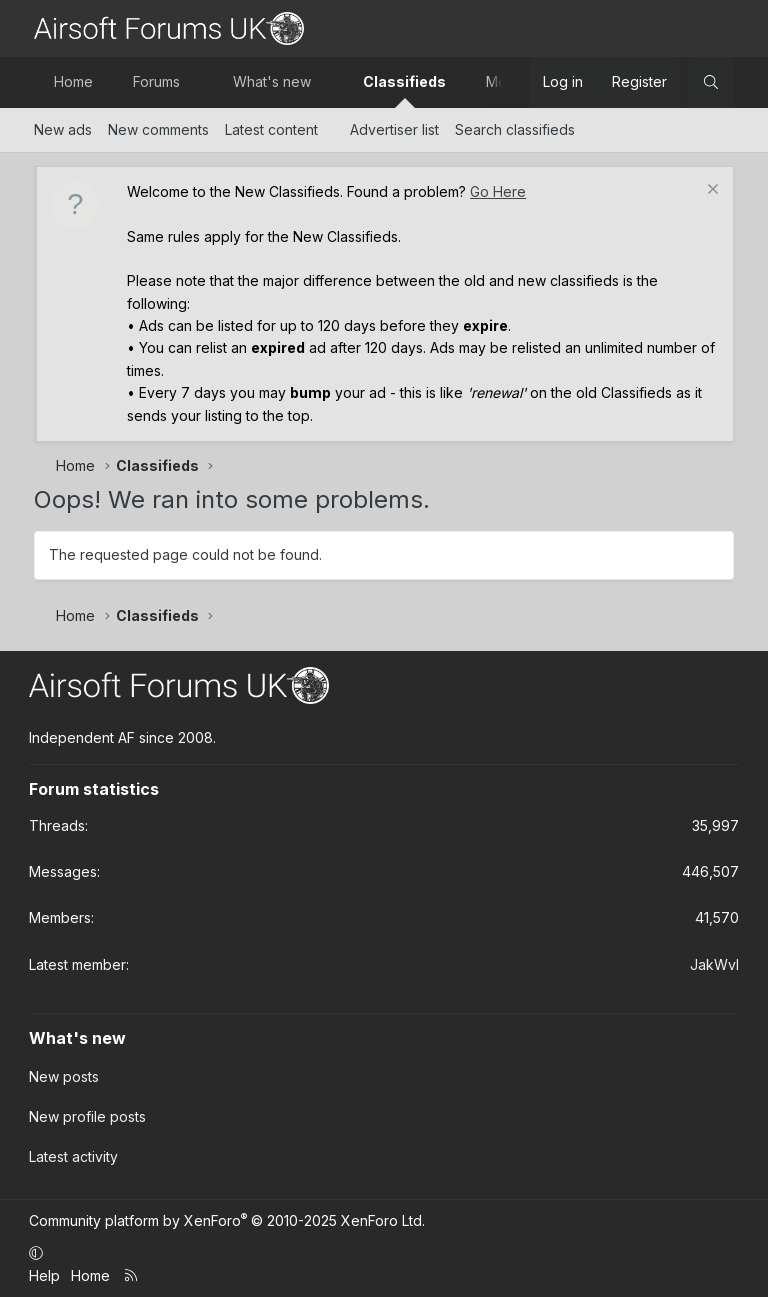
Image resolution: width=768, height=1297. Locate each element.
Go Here (498, 191)
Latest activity (73, 1156)
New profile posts (87, 1116)
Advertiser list (394, 129)
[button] (198, 82)
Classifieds (404, 81)
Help (44, 1275)
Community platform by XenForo (227, 1220)
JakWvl (714, 964)
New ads (63, 129)
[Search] (711, 82)
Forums (156, 81)
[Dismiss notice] (710, 191)
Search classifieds (515, 129)
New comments (158, 129)
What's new (272, 81)
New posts (64, 1076)
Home (73, 81)
